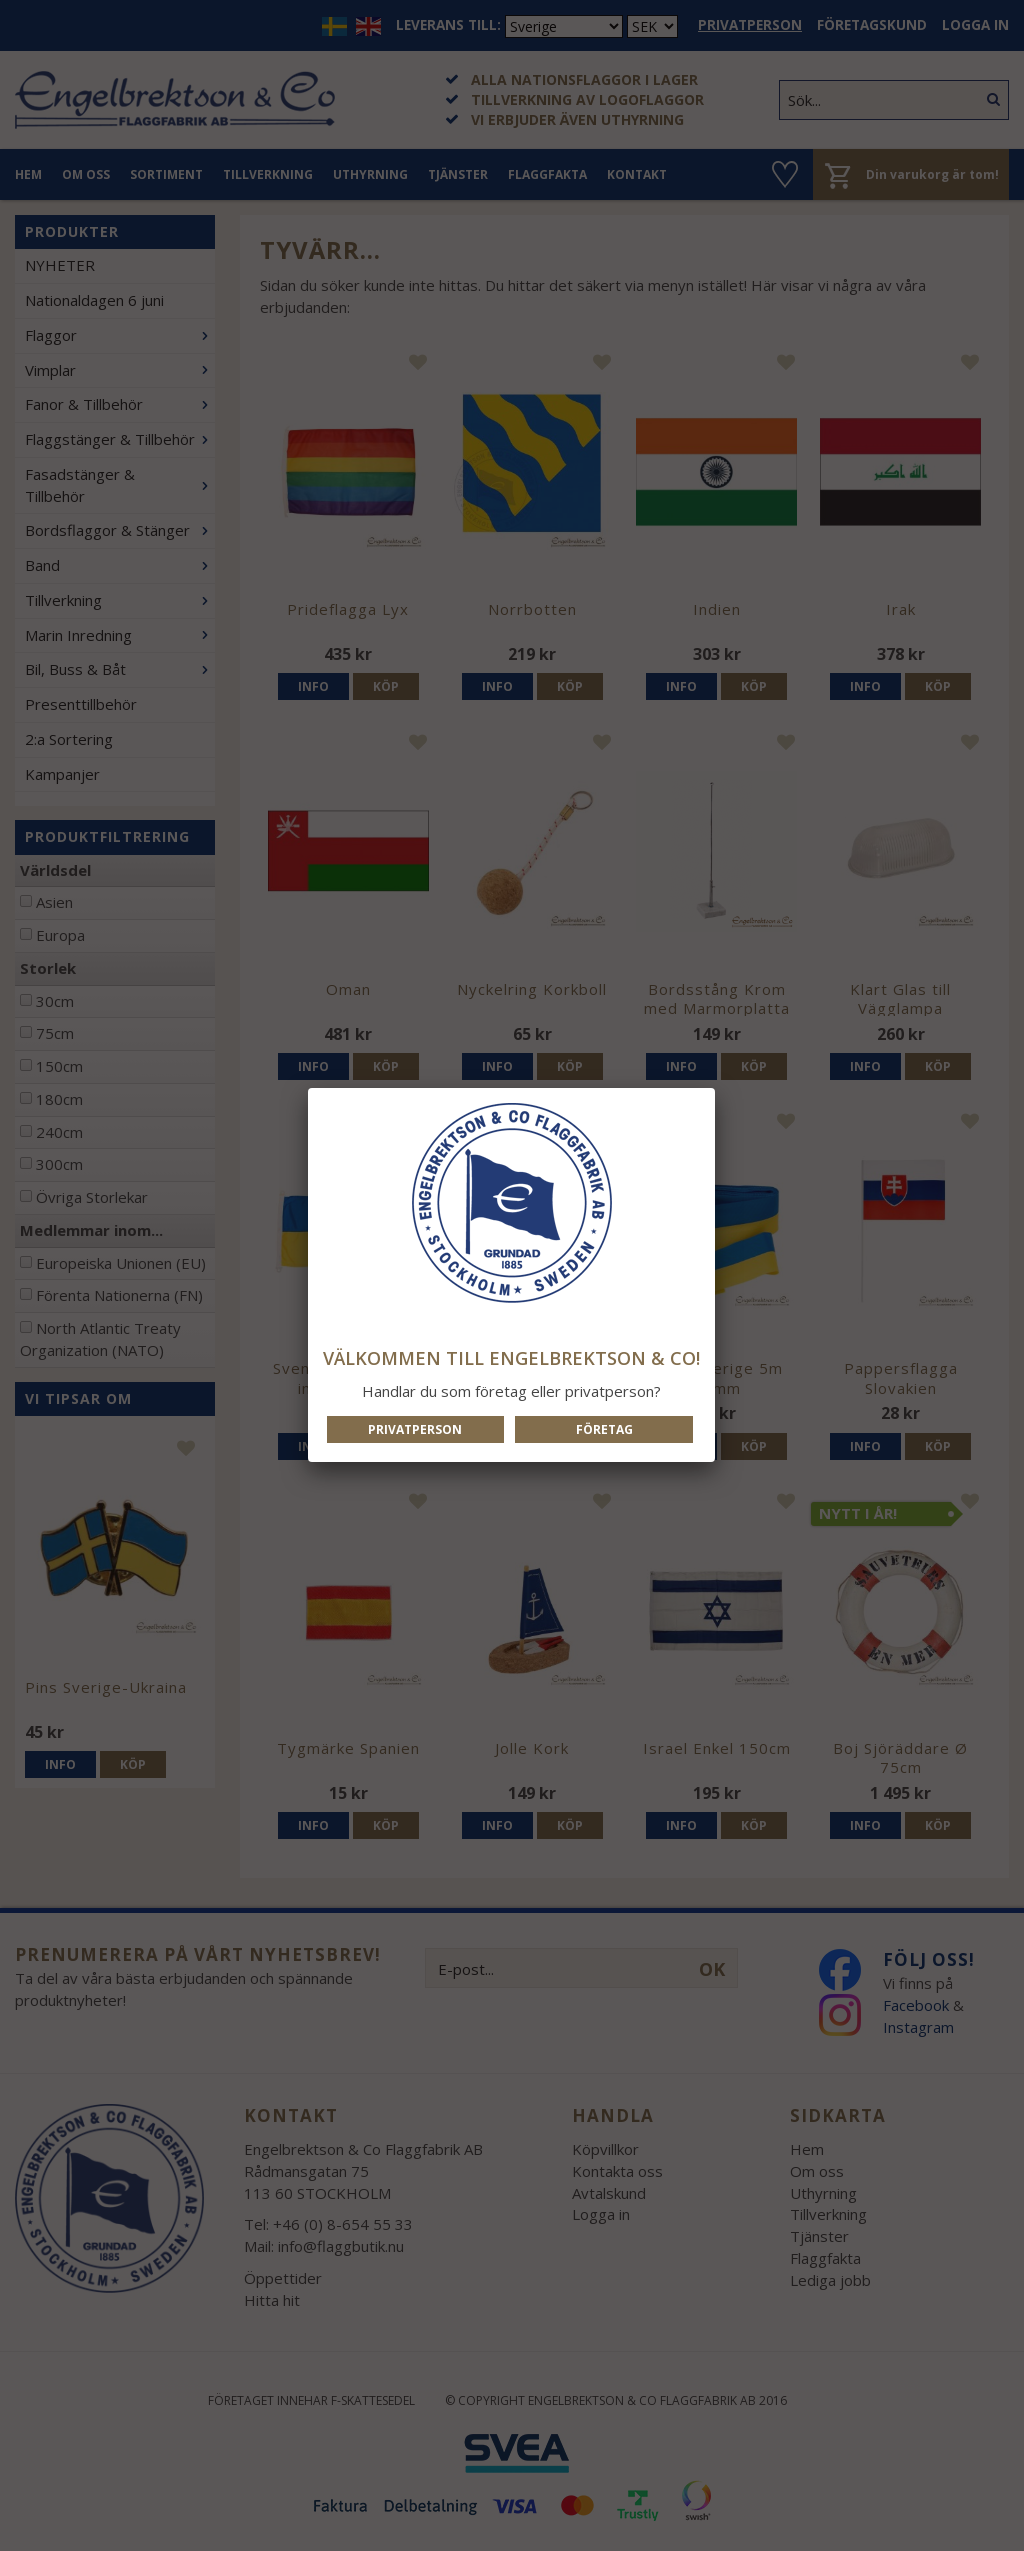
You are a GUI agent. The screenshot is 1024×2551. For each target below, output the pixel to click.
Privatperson (415, 1429)
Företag (604, 1429)
